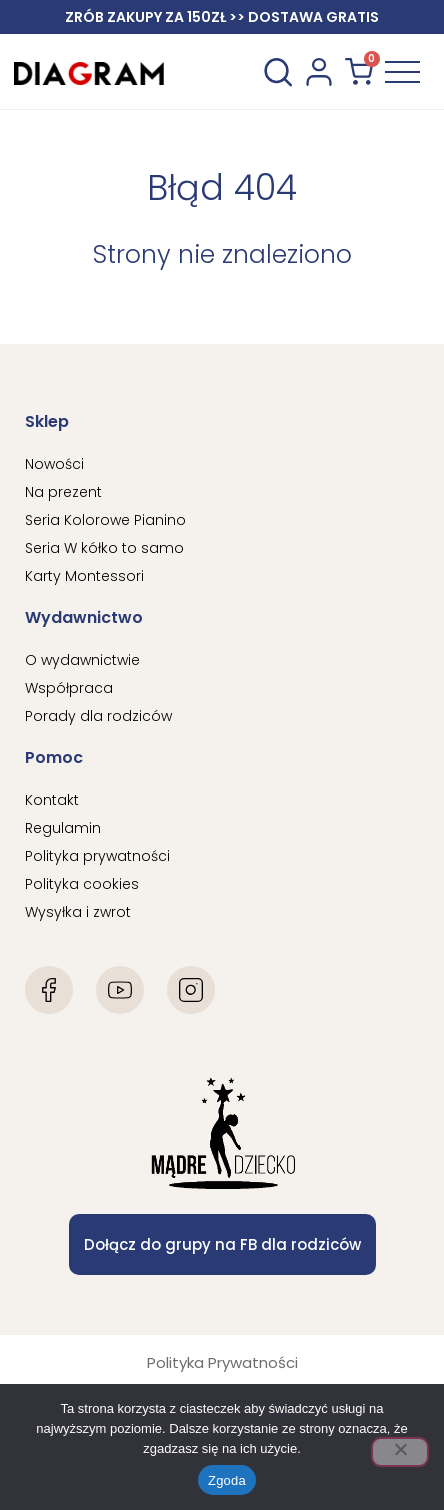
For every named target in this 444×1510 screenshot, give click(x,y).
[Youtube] (120, 990)
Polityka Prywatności (222, 1362)
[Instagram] (191, 990)
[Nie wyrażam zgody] (400, 1452)
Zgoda (227, 1480)
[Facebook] (49, 990)
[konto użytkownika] (319, 72)
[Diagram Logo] (89, 71)
